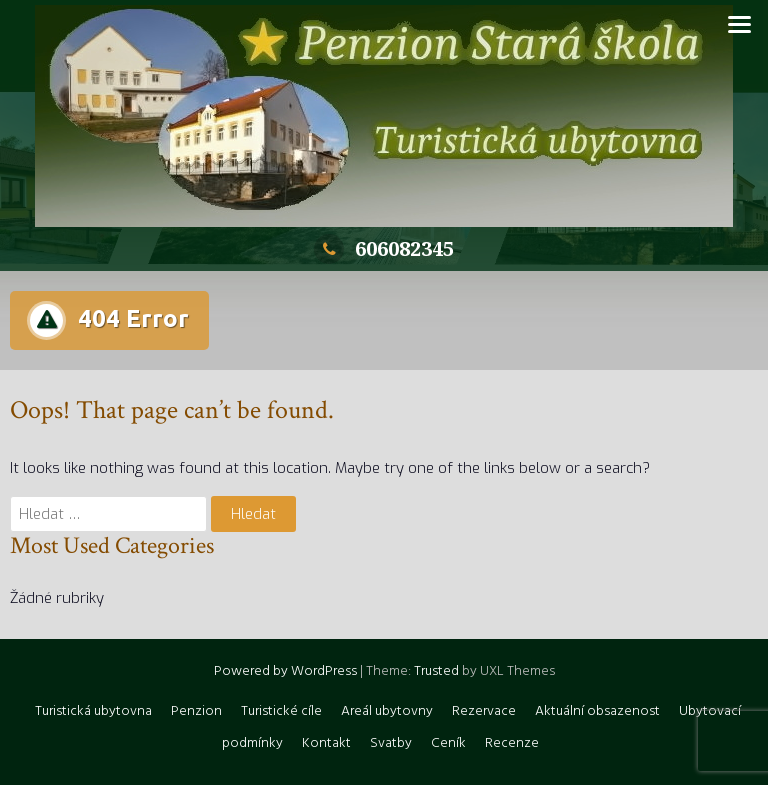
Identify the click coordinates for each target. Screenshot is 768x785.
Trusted (436, 671)
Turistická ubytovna (93, 711)
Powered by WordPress (285, 671)
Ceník (448, 743)
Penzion (196, 711)
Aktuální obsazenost (597, 711)
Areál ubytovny (387, 711)
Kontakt (326, 743)
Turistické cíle (281, 711)
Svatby (391, 743)
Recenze (512, 743)
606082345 (384, 248)
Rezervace (484, 711)
